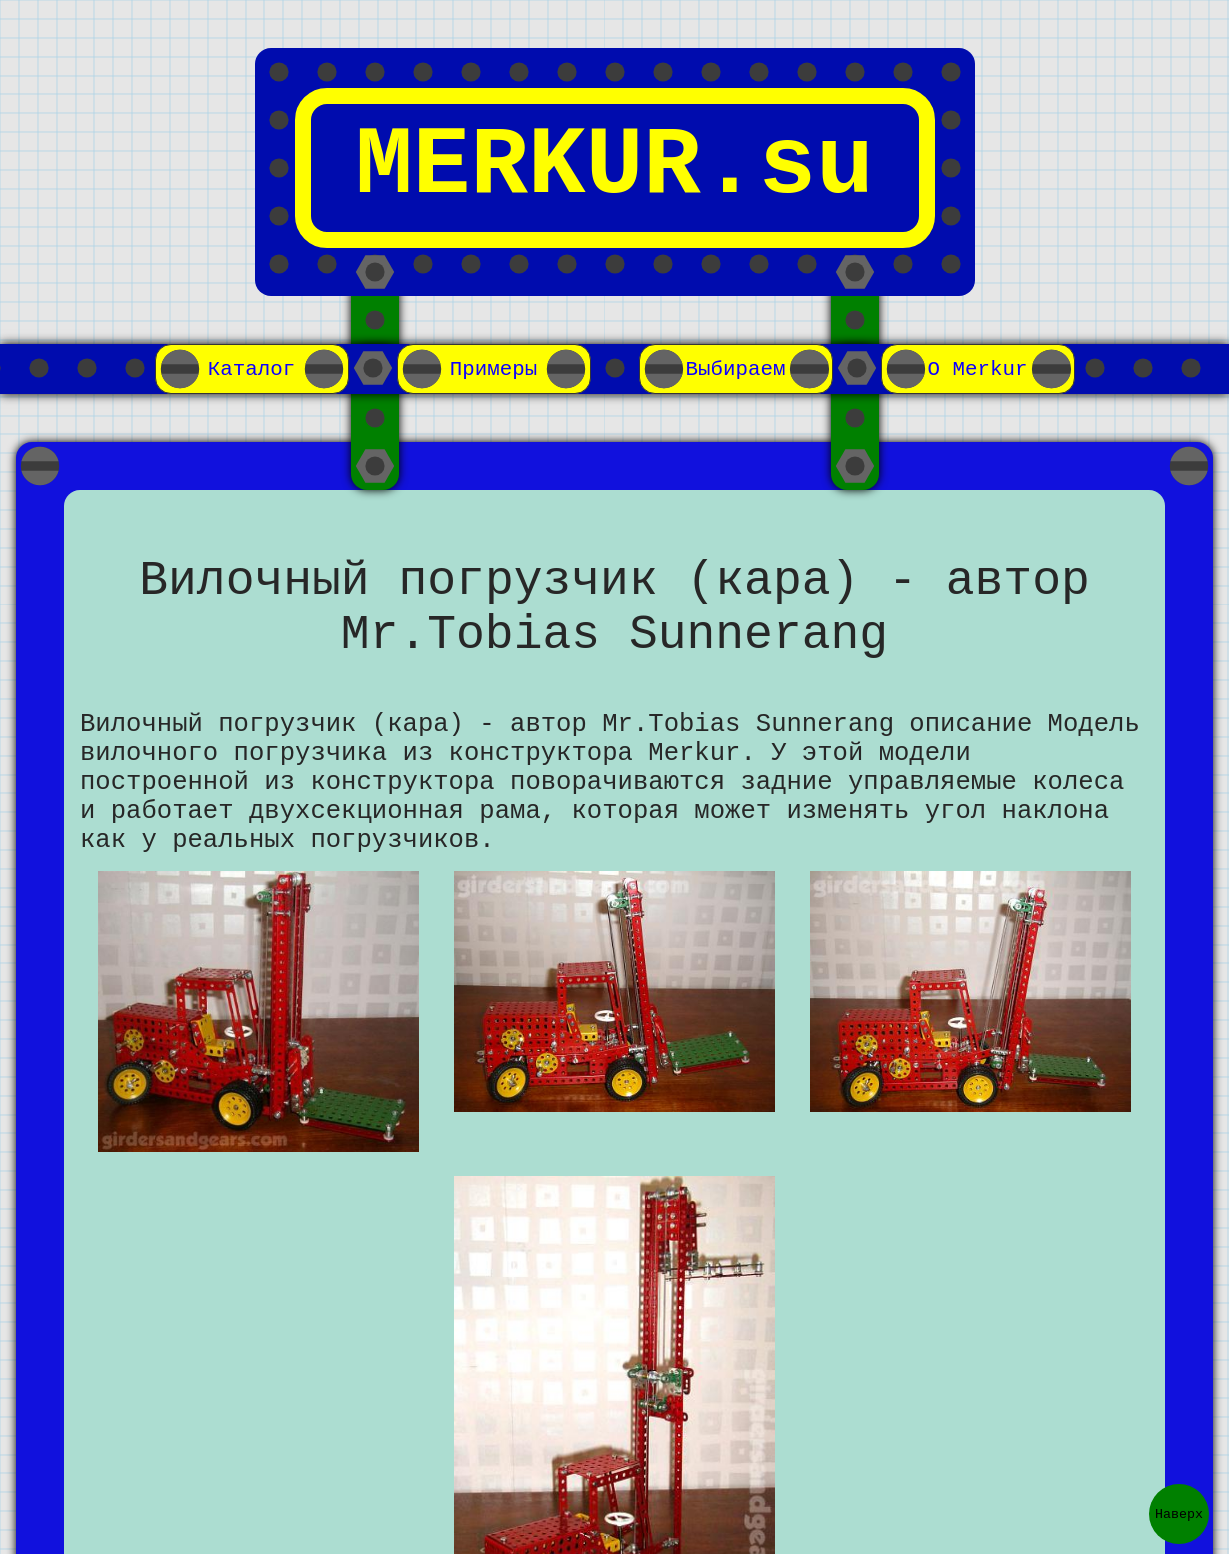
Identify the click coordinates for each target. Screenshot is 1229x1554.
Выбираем (736, 369)
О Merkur (978, 369)
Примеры (494, 369)
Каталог (252, 369)
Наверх (1179, 1514)
